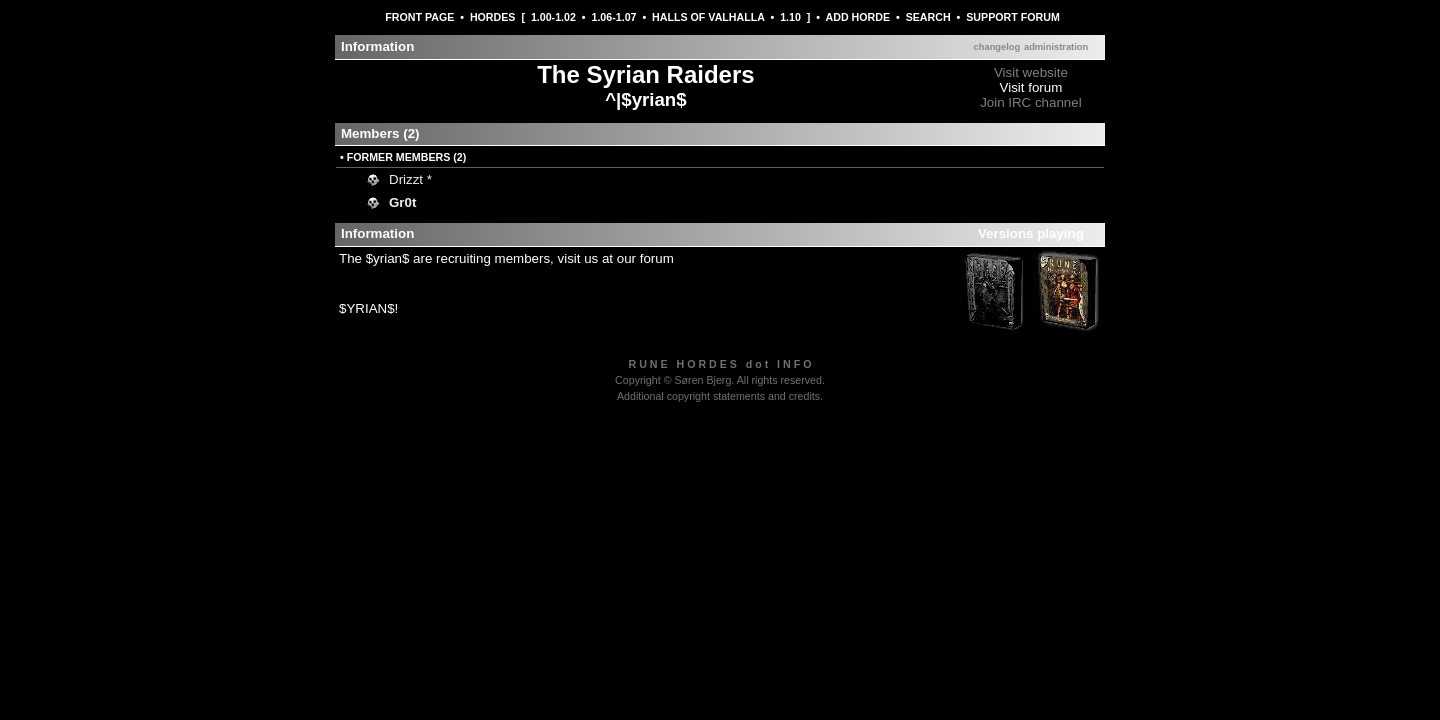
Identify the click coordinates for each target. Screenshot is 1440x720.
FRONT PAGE (419, 17)
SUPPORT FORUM (1013, 17)
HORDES (493, 17)
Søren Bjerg (702, 380)
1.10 (790, 17)
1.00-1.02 (553, 17)
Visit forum (1031, 87)
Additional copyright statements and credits (718, 396)
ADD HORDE (858, 17)
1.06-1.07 (613, 17)
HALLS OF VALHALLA (708, 17)
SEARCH (928, 17)
